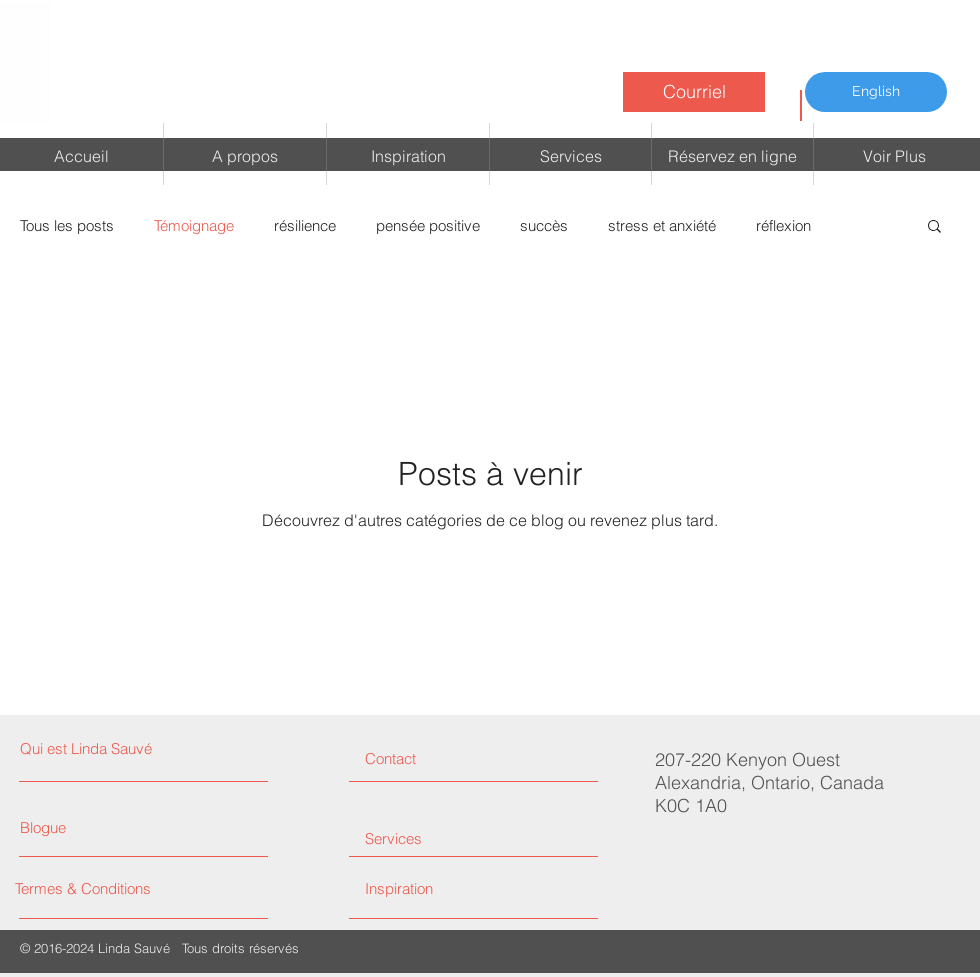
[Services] (440, 838)
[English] (876, 92)
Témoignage (194, 225)
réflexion (783, 225)
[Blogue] (60, 827)
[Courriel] (694, 92)
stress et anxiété (662, 225)
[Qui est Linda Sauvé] (106, 748)
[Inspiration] (468, 888)
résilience (305, 225)
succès (544, 225)
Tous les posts (67, 225)
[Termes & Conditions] (102, 888)
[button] (934, 227)
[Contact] (440, 758)
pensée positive (428, 225)
